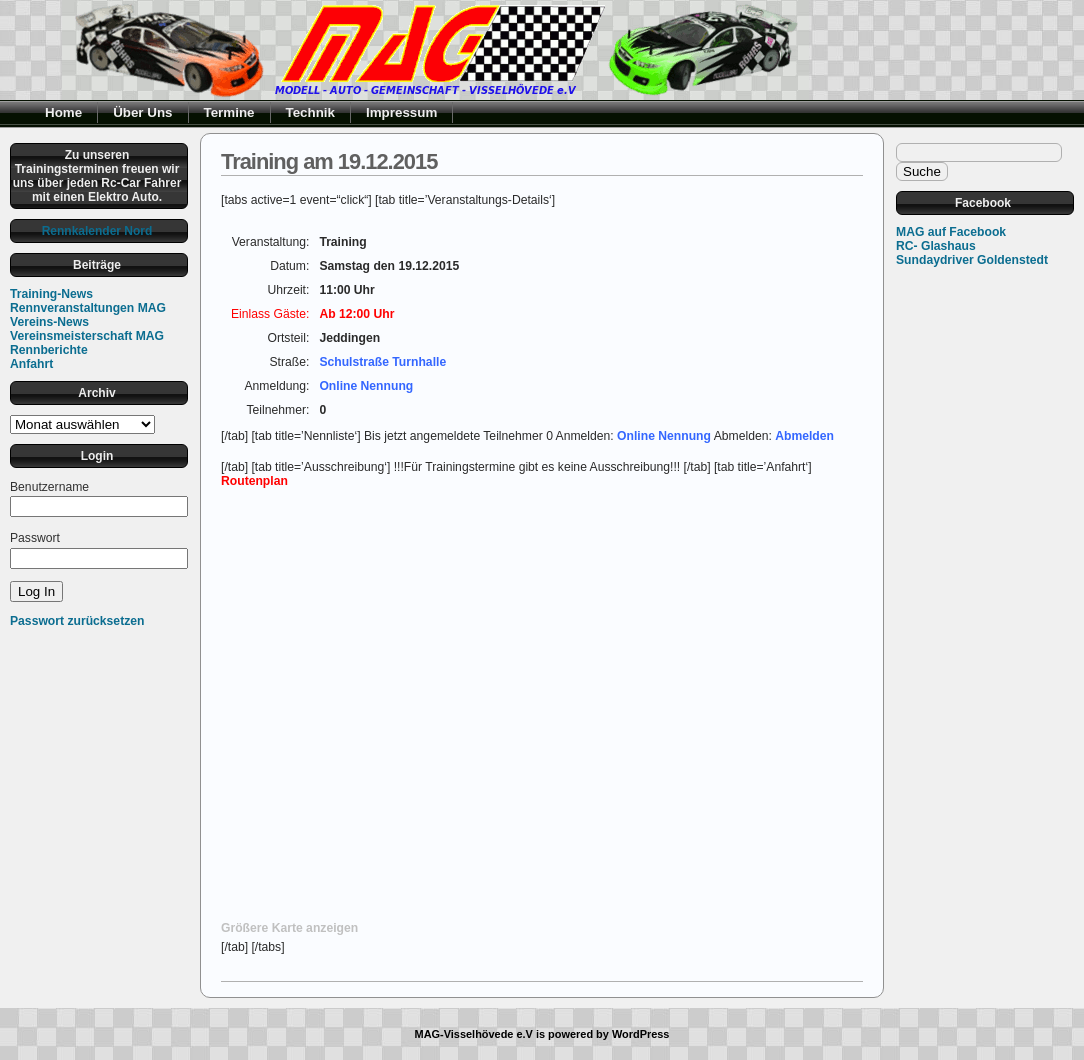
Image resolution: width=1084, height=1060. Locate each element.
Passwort (35, 538)
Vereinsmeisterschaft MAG (87, 336)
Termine (229, 112)
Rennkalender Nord (97, 231)
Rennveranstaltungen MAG (88, 308)
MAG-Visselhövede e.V (474, 1034)
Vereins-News (49, 322)
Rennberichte (49, 350)
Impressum (401, 112)
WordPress (641, 1034)
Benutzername (49, 487)
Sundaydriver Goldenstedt (972, 260)
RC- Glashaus (936, 246)
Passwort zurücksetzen (77, 621)
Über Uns (142, 112)
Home (63, 112)
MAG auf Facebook (951, 232)
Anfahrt (31, 364)
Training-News (51, 294)
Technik (311, 112)
